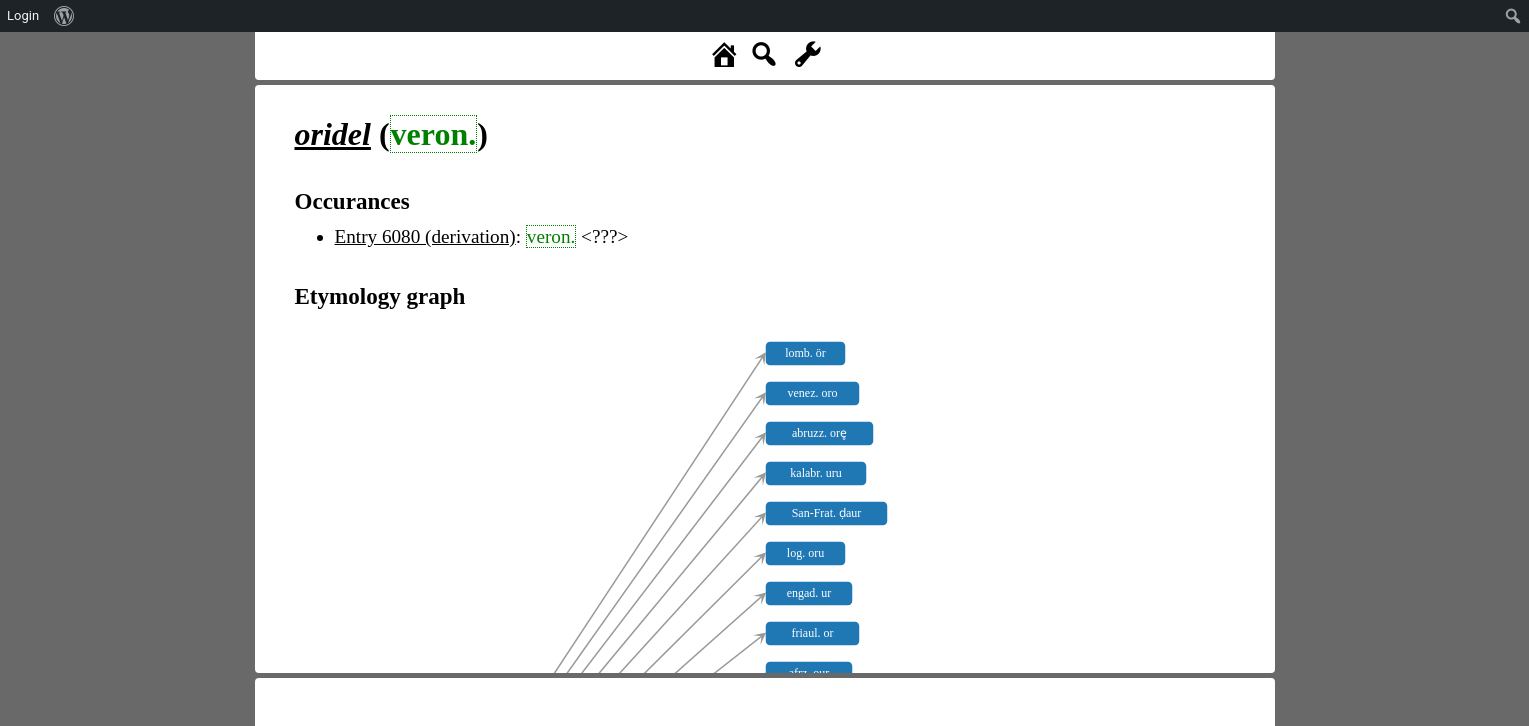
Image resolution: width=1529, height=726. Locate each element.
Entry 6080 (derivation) (425, 236)
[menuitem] (64, 16)
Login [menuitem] (23, 15)
